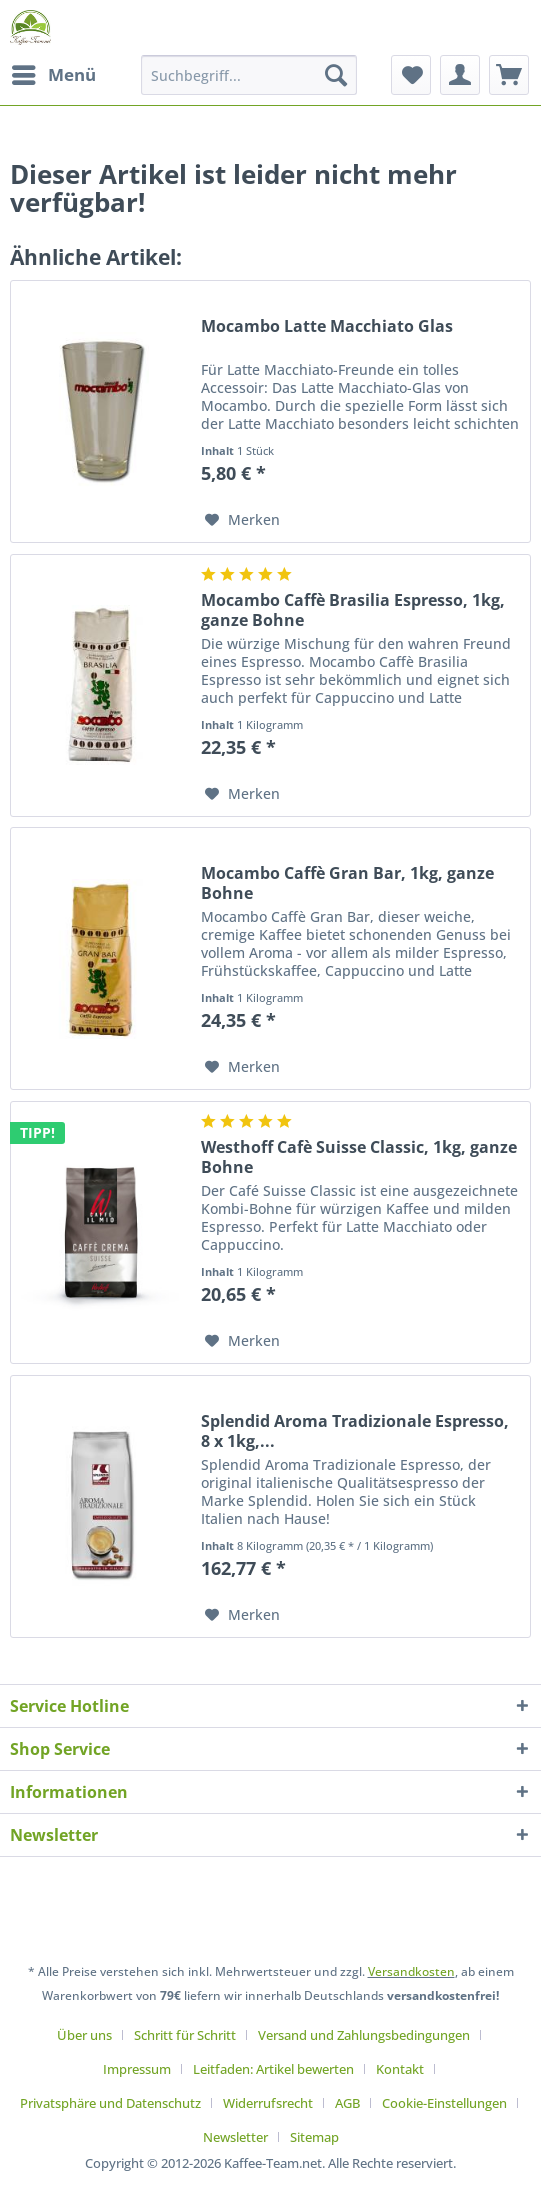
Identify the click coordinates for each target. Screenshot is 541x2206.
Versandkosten (411, 1971)
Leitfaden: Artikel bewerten (273, 2069)
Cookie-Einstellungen (444, 2103)
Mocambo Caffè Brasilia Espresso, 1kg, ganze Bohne (353, 610)
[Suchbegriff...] (249, 75)
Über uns (84, 2035)
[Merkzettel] (411, 75)
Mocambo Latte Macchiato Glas (327, 326)
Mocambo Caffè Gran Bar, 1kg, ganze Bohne (347, 883)
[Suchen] (336, 75)
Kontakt (400, 2069)
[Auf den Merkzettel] (242, 520)
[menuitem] (53, 75)
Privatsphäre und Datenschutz (110, 2103)
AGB (347, 2103)
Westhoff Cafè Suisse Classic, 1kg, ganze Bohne (359, 1157)
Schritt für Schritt (185, 2035)
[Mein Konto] (460, 75)
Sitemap (314, 2137)
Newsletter (235, 2137)
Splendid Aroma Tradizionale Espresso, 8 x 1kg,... (355, 1431)
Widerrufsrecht (268, 2103)
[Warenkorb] (509, 75)
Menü (54, 72)
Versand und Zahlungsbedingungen (364, 2035)
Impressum (137, 2069)
